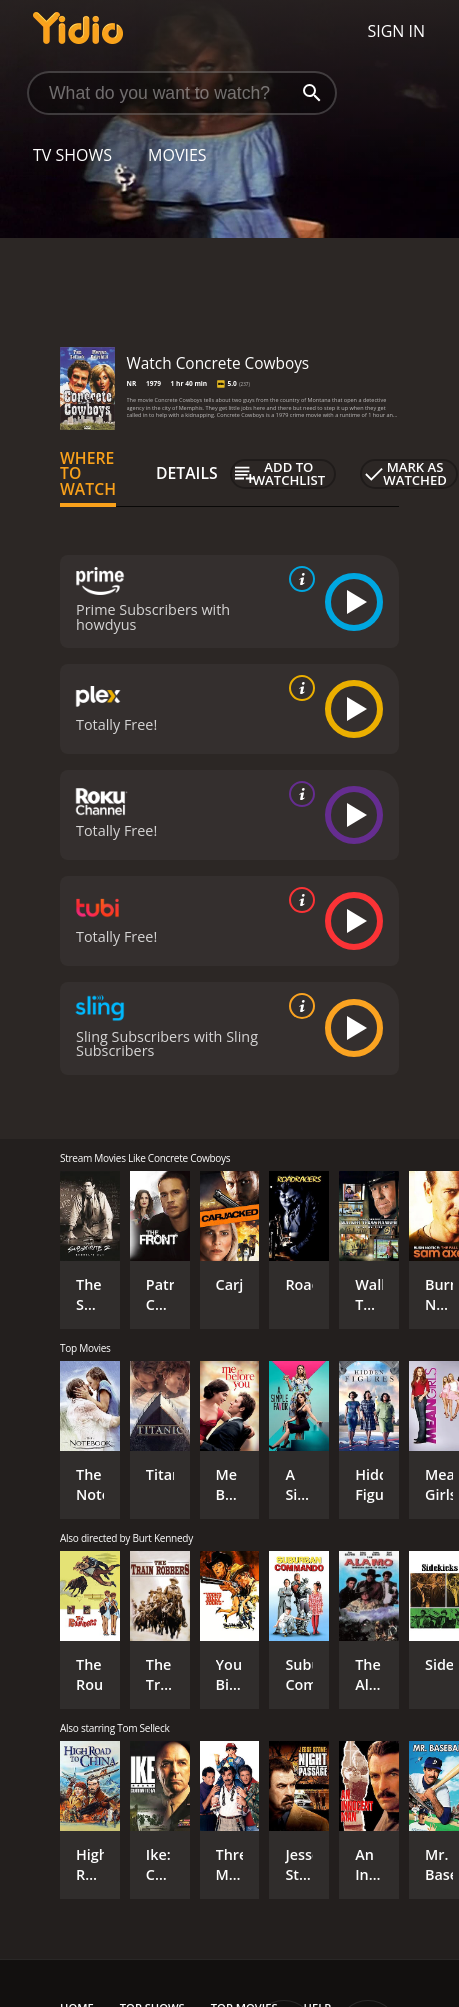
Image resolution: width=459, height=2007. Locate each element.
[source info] (298, 579)
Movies (177, 155)
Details (187, 473)
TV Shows (72, 155)
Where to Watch (88, 474)
